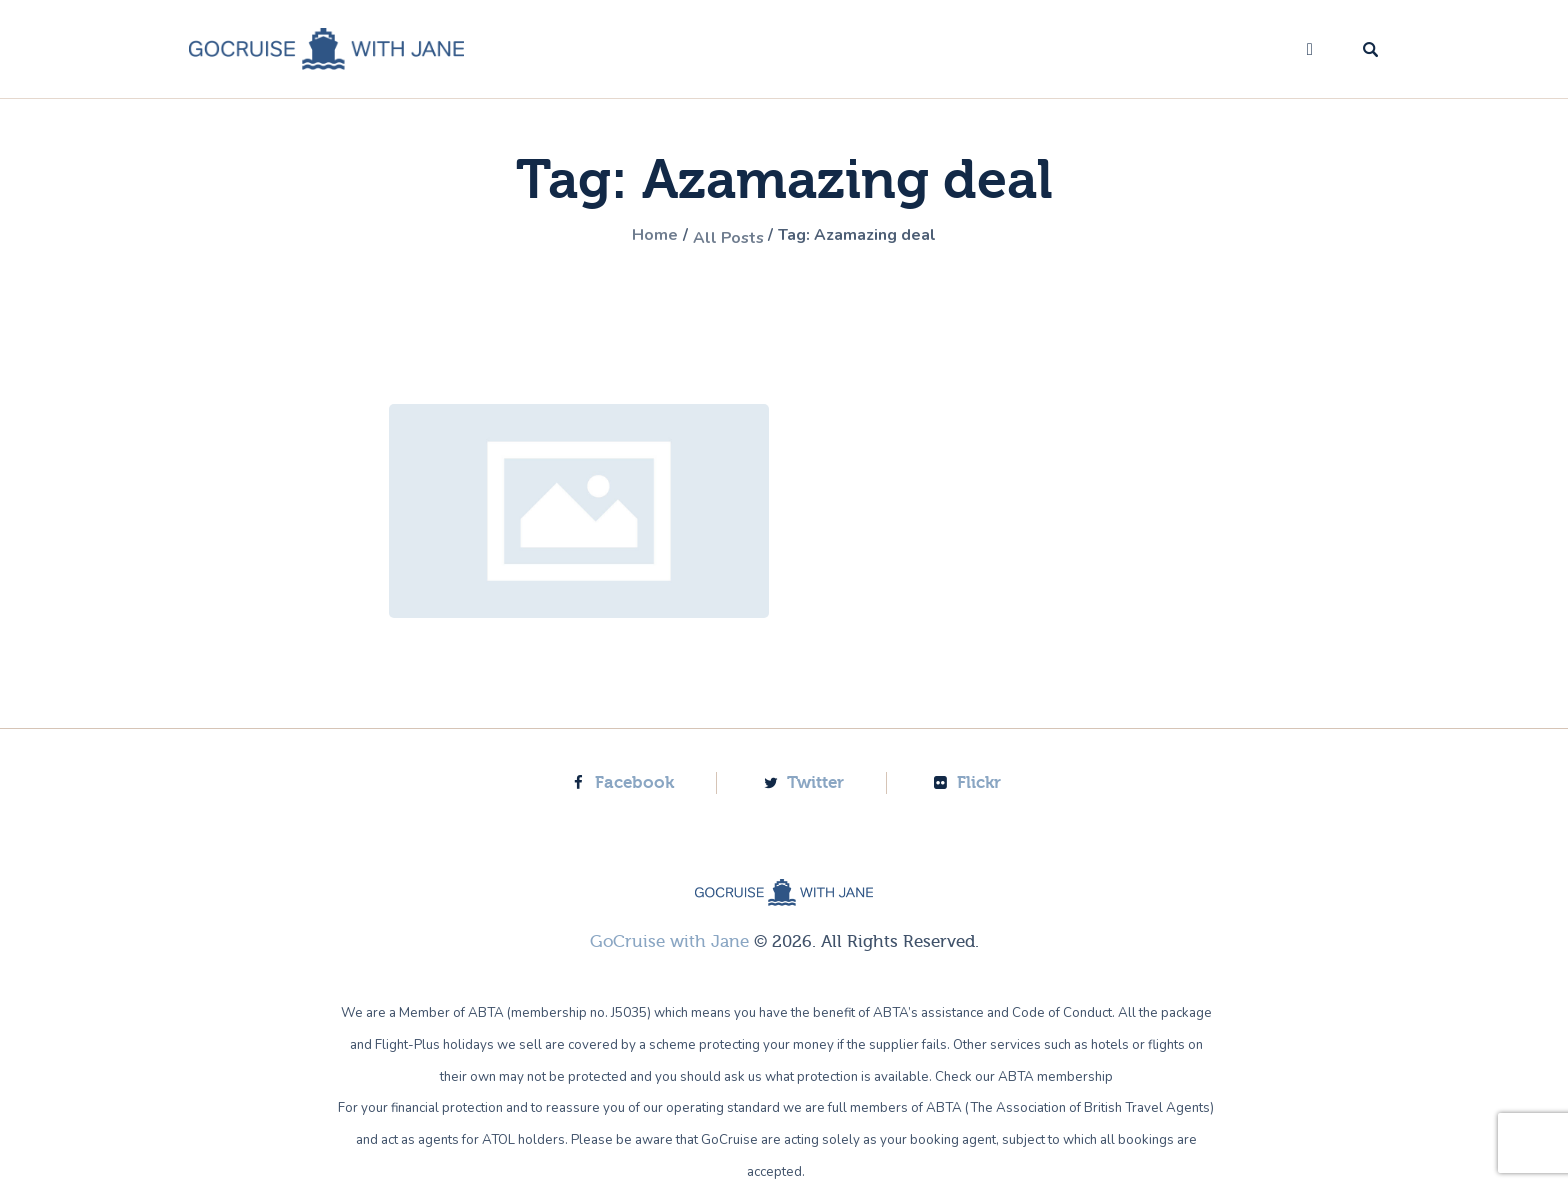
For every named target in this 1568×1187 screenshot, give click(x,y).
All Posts (722, 237)
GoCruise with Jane (669, 940)
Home (640, 237)
